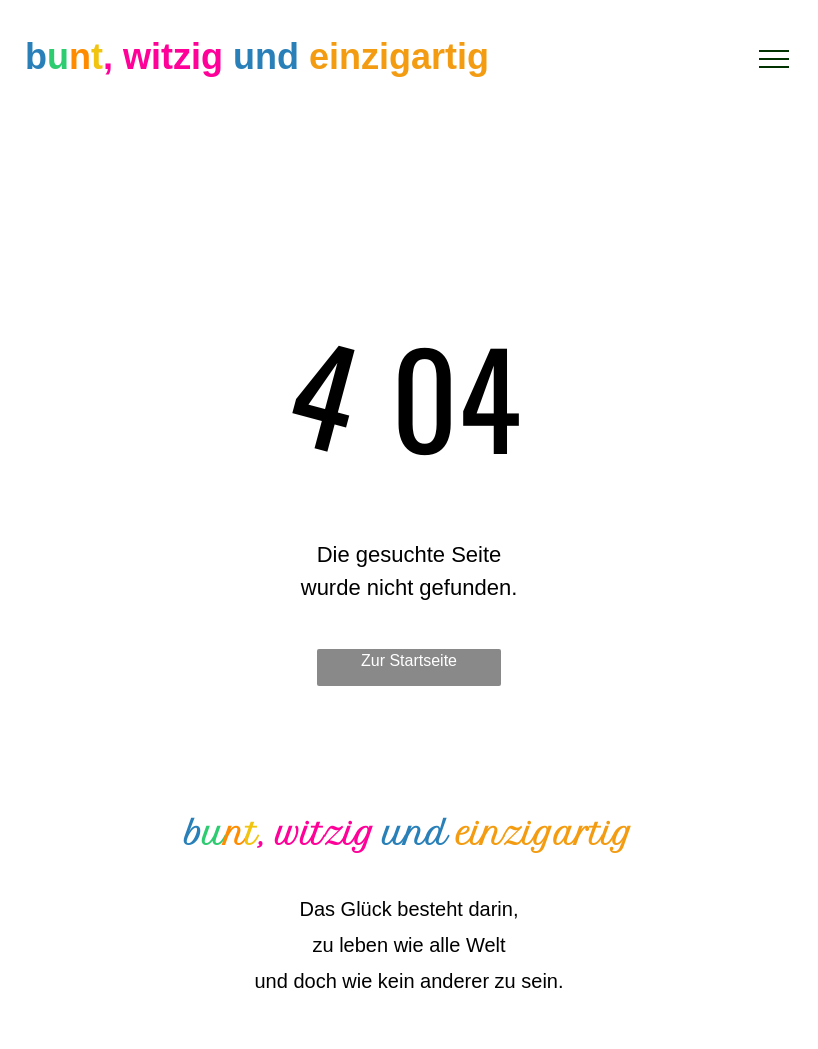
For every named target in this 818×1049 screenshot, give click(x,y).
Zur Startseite (409, 660)
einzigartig (399, 56)
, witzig (163, 56)
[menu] (774, 59)
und (266, 56)
